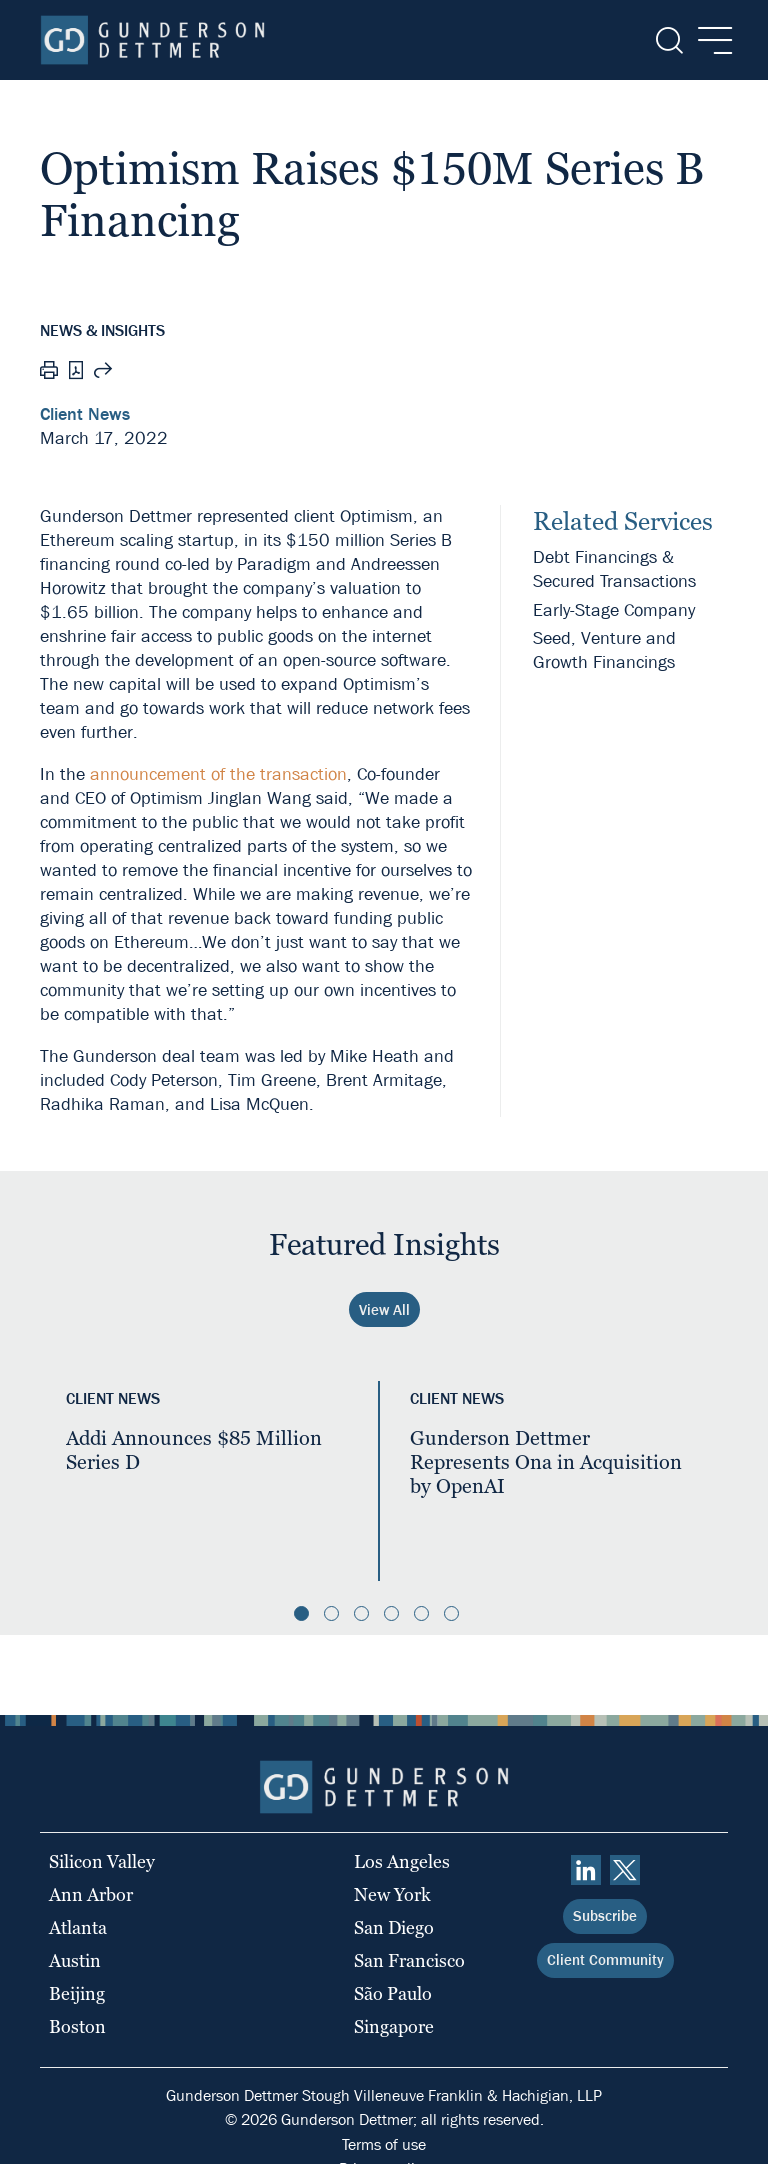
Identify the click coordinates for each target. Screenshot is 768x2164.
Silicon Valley (102, 1861)
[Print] (49, 373)
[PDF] (76, 372)
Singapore (394, 2026)
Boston (77, 2026)
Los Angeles (402, 1861)
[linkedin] (586, 1870)
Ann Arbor (91, 1894)
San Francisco (409, 1960)
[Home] (152, 40)
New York (392, 1894)
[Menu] (709, 40)
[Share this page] (103, 373)
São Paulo (393, 1993)
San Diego (394, 1927)
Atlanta (78, 1927)
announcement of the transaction (218, 774)
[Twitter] (625, 1870)
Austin (75, 1960)
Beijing (77, 1993)
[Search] (667, 40)
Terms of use (384, 2144)
